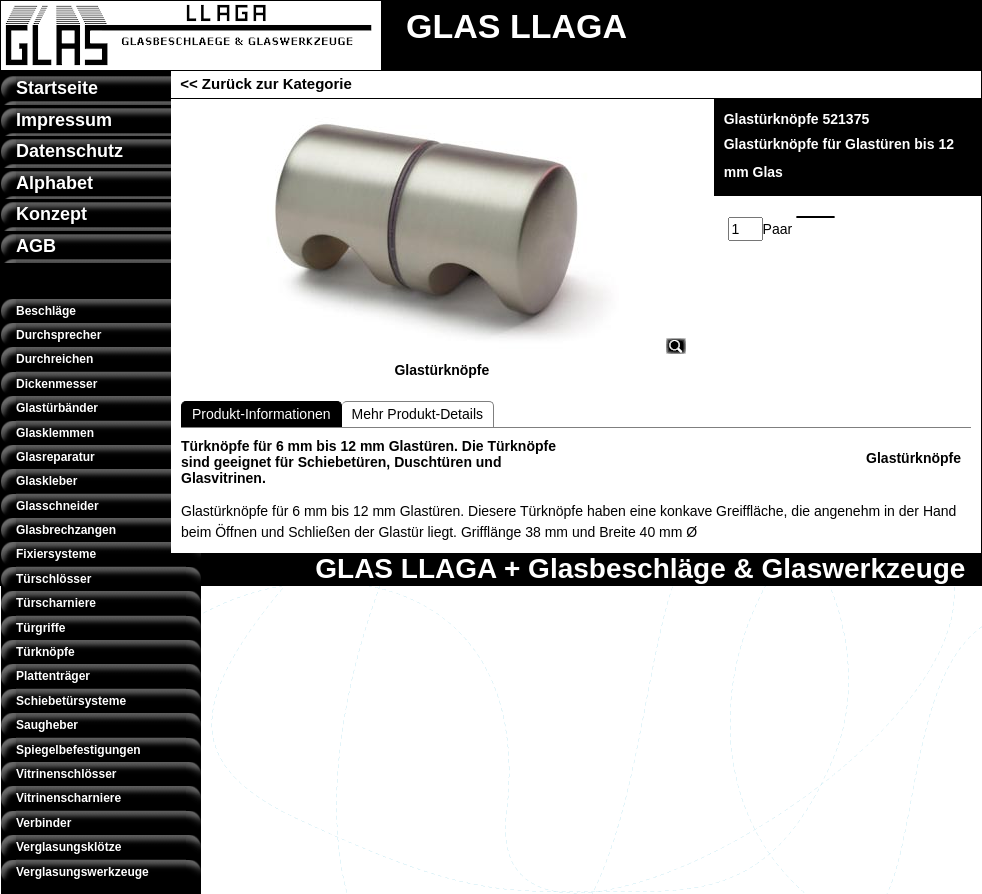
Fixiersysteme (56, 554)
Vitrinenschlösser (66, 774)
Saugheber (47, 725)
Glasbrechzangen (66, 530)
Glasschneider (57, 506)
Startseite (57, 88)
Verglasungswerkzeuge (82, 872)
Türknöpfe (45, 652)
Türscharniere (56, 603)
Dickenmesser (56, 384)
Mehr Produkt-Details (418, 414)
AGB (36, 246)
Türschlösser (53, 579)
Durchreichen (54, 359)
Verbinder (43, 823)
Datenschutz (69, 151)
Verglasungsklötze (68, 847)
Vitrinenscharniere (68, 798)
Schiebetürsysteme (71, 701)
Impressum (64, 120)
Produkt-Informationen (261, 414)
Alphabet (54, 183)
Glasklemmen (55, 433)
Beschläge (46, 311)
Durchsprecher (58, 335)
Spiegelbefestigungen (78, 750)
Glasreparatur (55, 457)
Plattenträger (53, 676)
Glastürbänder (57, 408)
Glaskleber (46, 481)
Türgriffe (40, 628)
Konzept (51, 214)
